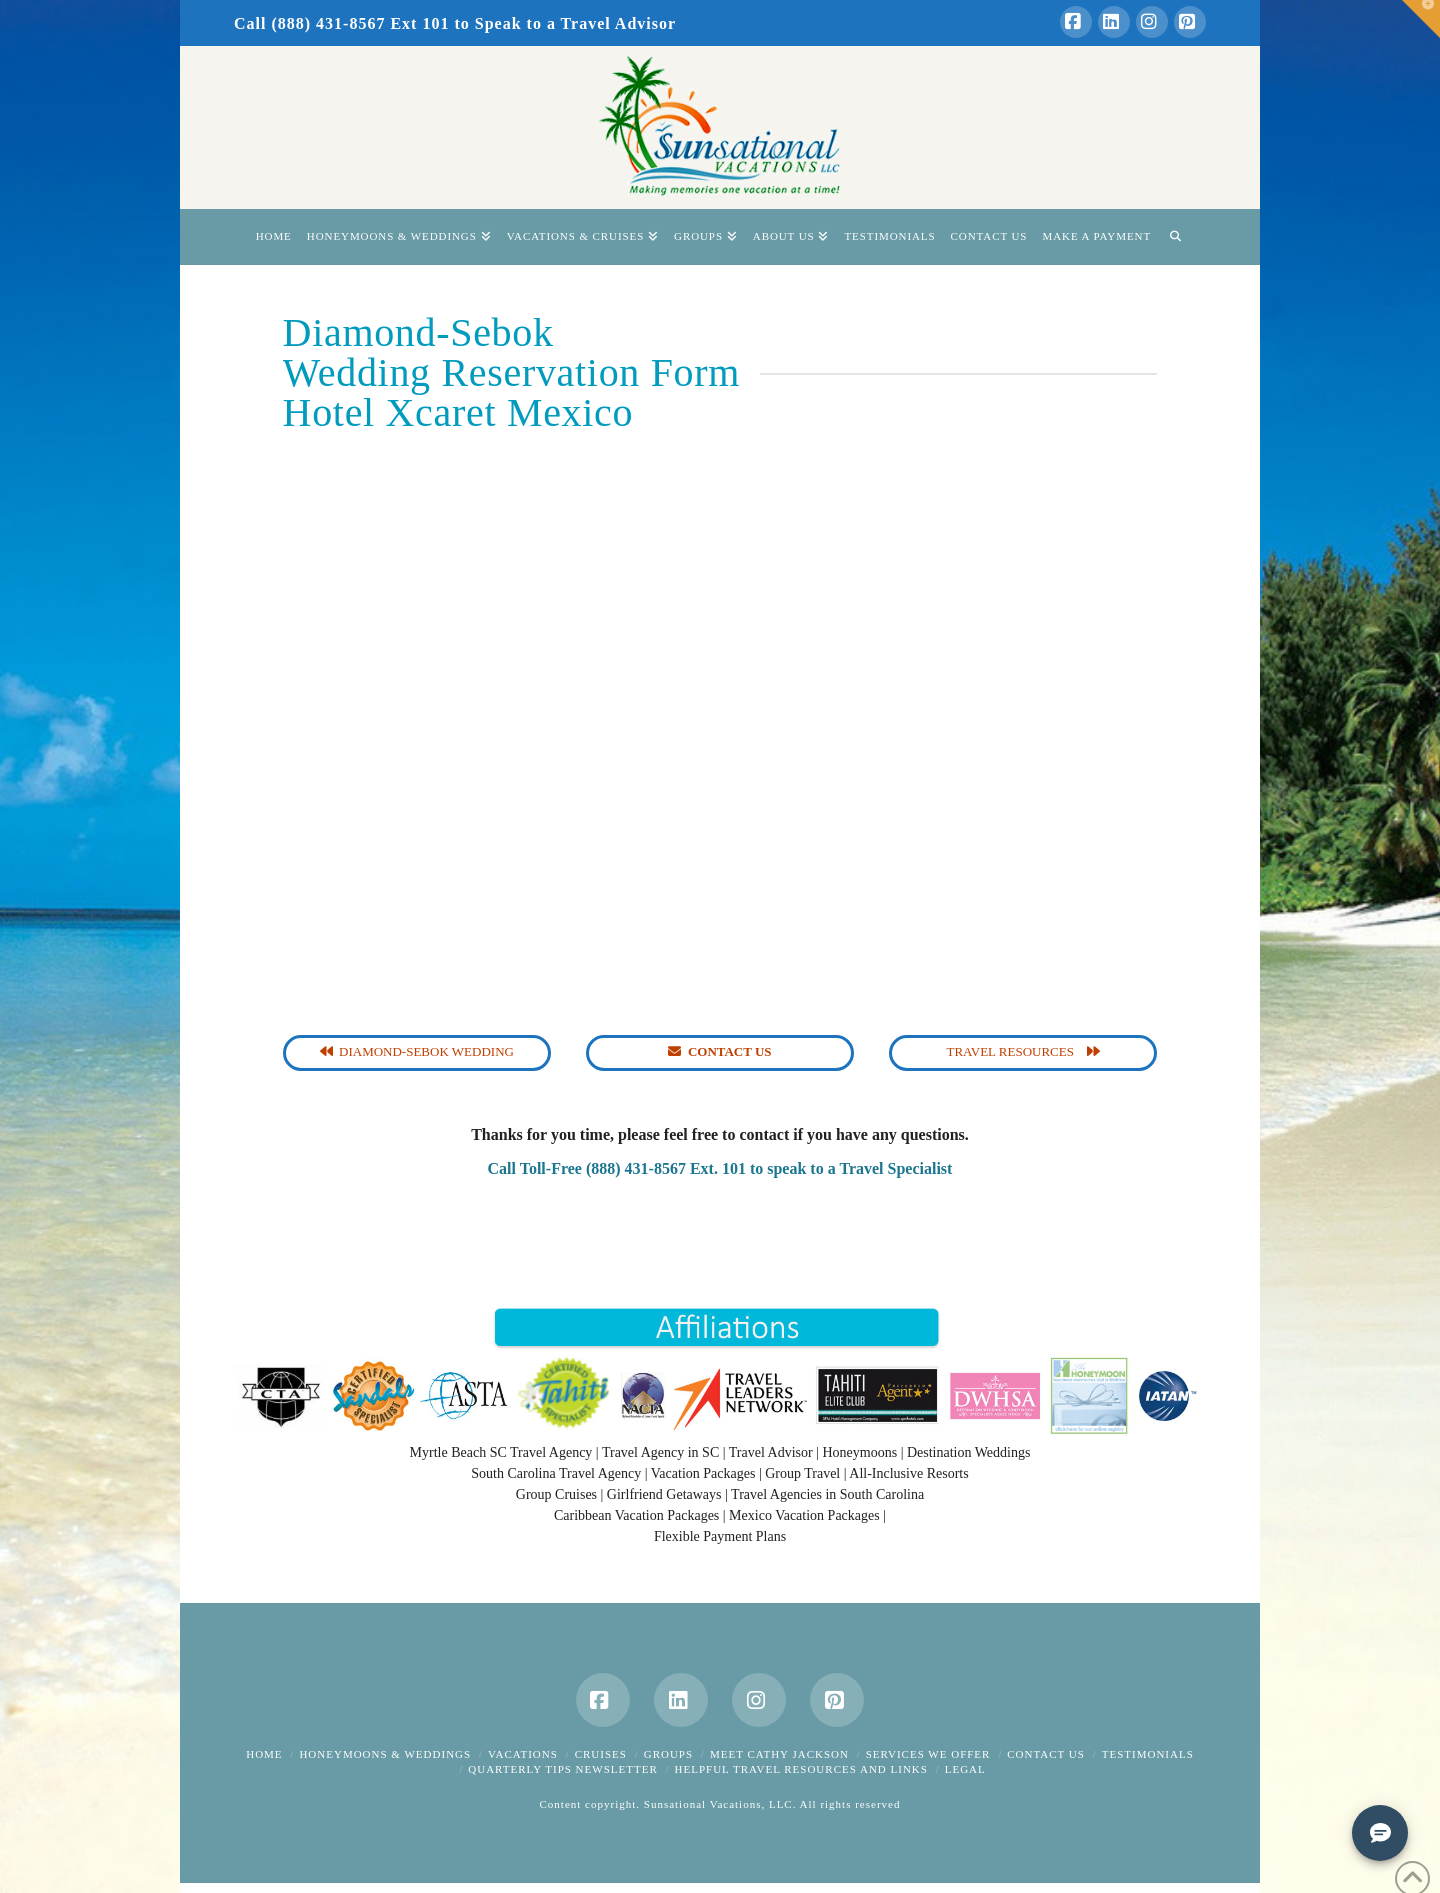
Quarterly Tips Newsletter (562, 1769)
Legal (965, 1769)
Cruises (601, 1754)
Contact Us (1046, 1754)
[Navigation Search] (1175, 237)
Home (264, 1754)
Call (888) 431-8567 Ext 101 (341, 23)
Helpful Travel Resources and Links (801, 1769)
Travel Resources (1023, 1051)
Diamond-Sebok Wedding (417, 1051)
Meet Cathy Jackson (779, 1754)
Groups (668, 1754)
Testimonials (1148, 1754)
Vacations (523, 1754)
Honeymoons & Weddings (385, 1754)
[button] (1421, 19)
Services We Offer (928, 1754)
